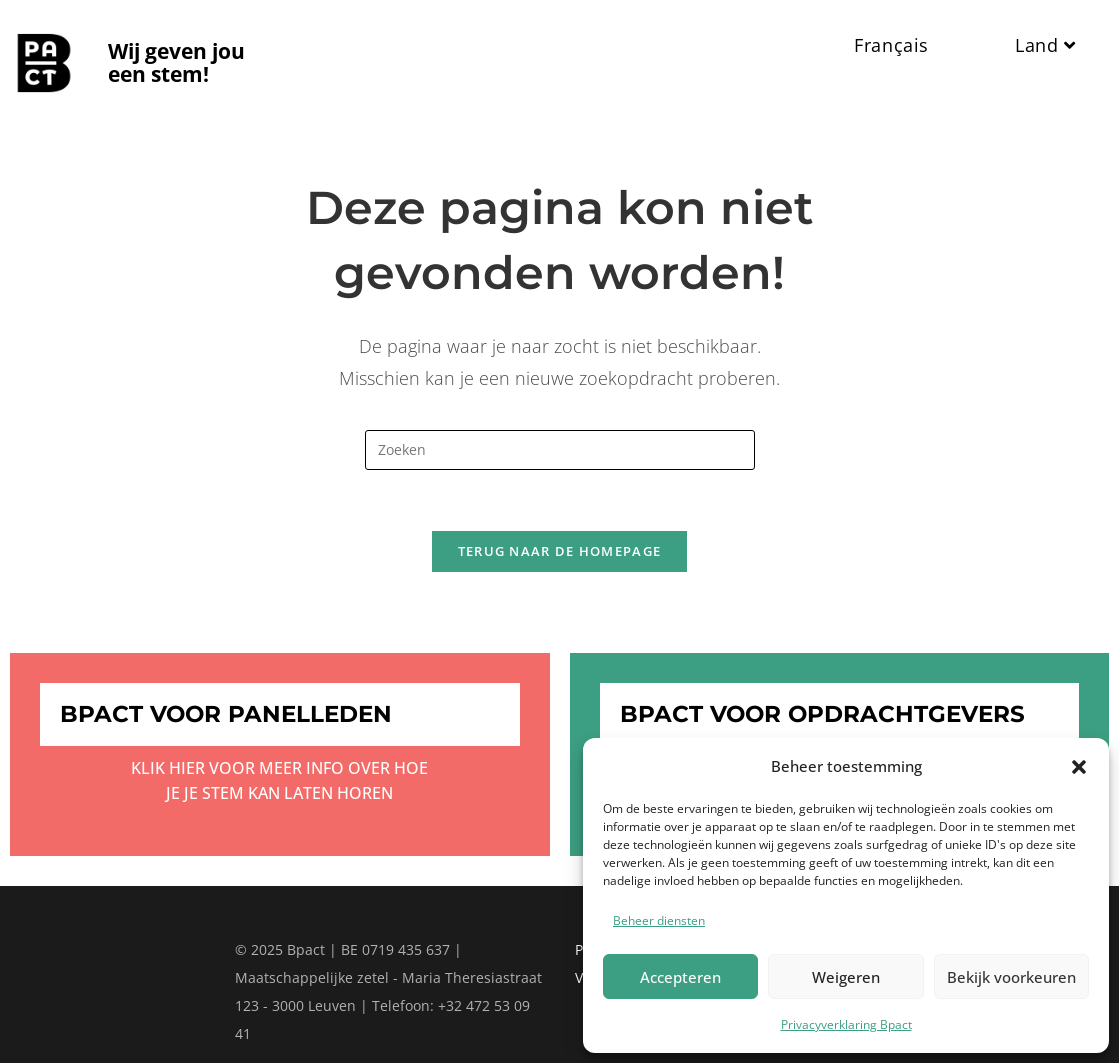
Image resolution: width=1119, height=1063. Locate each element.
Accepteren (680, 977)
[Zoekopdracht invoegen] (560, 450)
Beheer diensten (659, 920)
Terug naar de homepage (560, 551)
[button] (1079, 767)
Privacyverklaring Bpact (846, 1024)
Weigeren (846, 977)
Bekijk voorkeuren (1011, 977)
